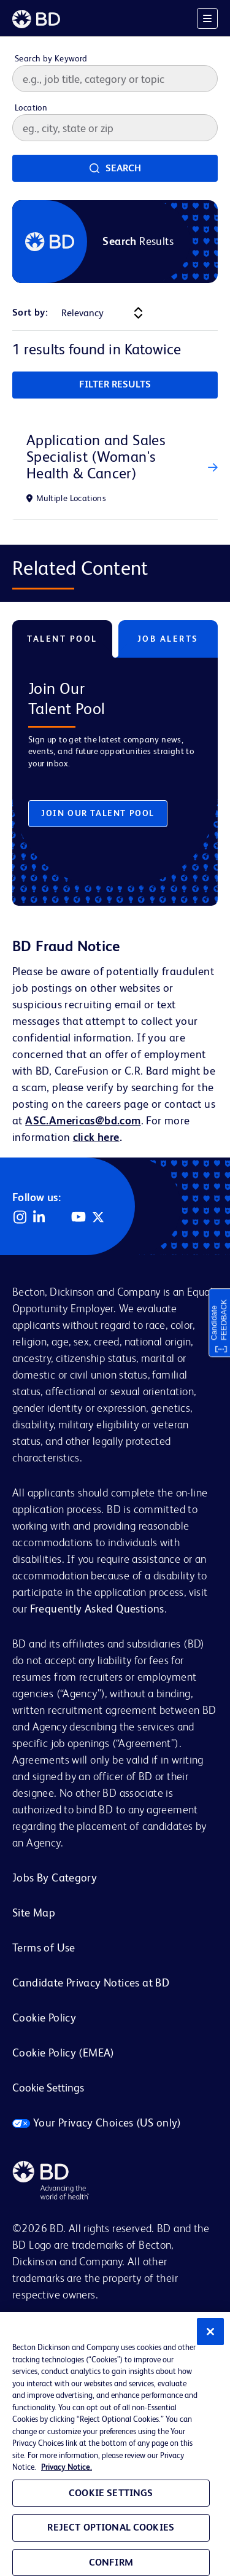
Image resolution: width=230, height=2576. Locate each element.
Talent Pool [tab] (62, 639)
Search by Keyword (51, 58)
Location (31, 107)
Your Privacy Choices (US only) (97, 2122)
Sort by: (30, 312)
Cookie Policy (44, 2017)
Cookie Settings (48, 2087)
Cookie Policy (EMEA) (63, 2052)
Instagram (19, 1217)
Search (123, 168)
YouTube (78, 1217)
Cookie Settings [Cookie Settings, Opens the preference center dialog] (111, 2493)
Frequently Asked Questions (97, 1608)
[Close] (210, 2331)
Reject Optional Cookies (110, 2527)
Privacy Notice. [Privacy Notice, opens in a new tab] (66, 2467)
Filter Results (115, 384)
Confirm (111, 2562)
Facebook (59, 1217)
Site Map (33, 1912)
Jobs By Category (54, 1877)
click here (96, 1136)
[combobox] (115, 127)
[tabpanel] (115, 772)
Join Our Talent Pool (98, 813)
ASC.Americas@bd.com (82, 1120)
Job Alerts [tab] (168, 639)
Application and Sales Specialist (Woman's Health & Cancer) (96, 456)
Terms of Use (43, 1947)
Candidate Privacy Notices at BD (90, 1982)
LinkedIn (39, 1217)
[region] (115, 2444)
